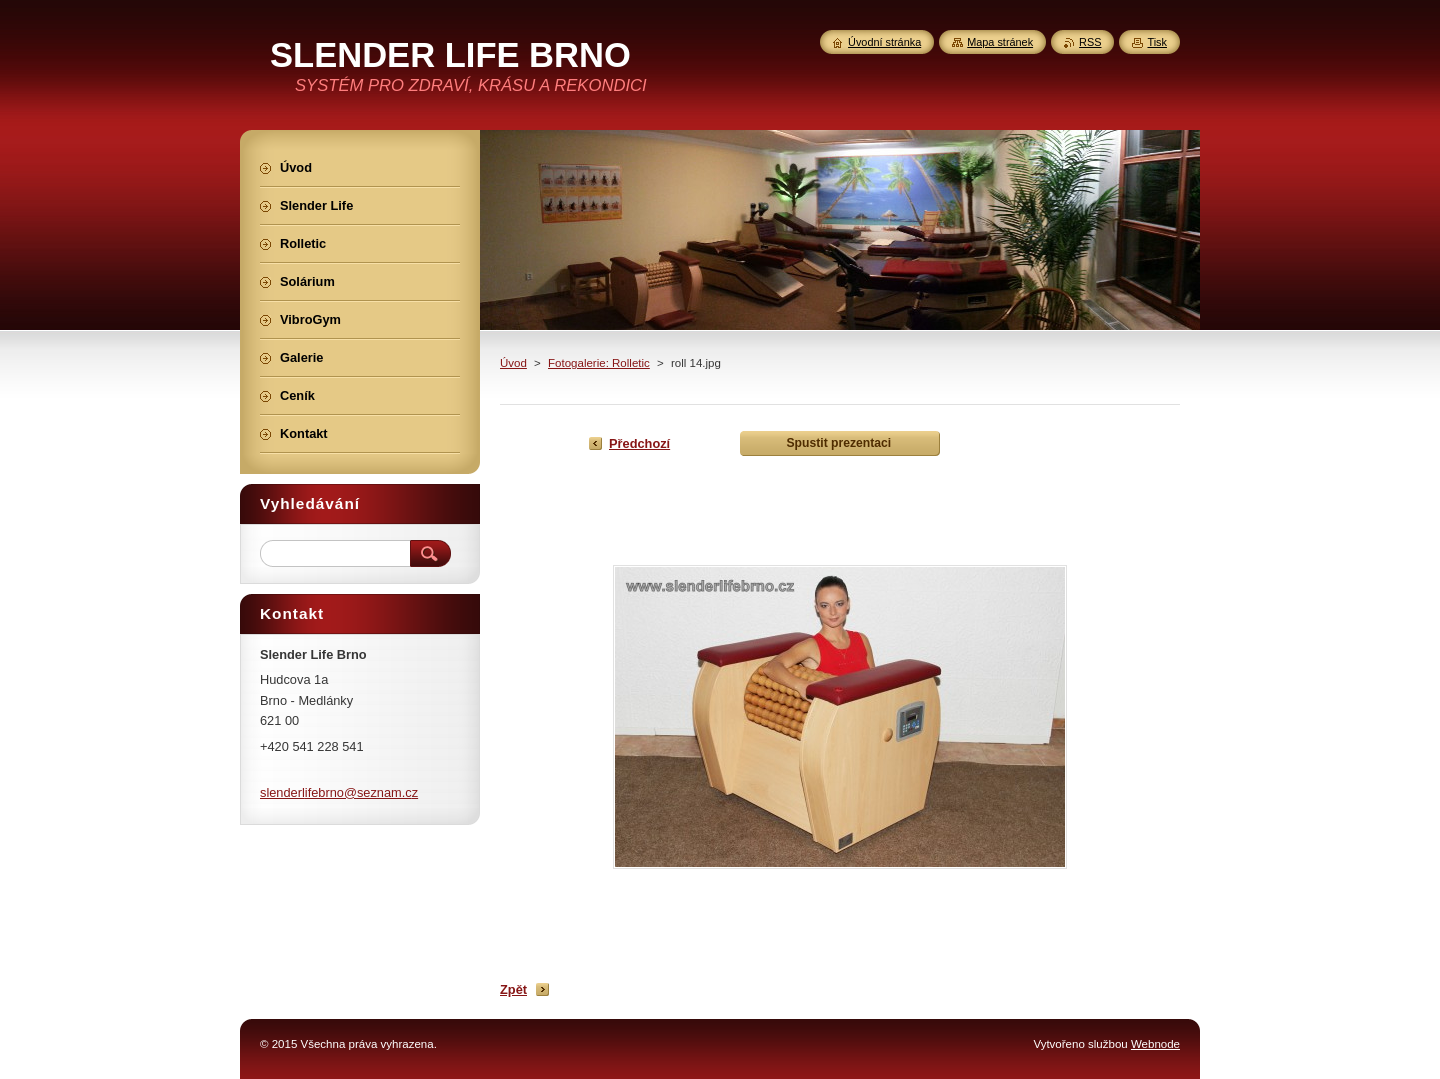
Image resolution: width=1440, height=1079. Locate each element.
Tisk (1157, 42)
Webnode (1155, 1044)
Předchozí (639, 443)
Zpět (513, 989)
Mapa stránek (1000, 42)
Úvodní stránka (884, 42)
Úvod (513, 363)
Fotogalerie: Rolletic (599, 363)
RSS (1090, 42)
